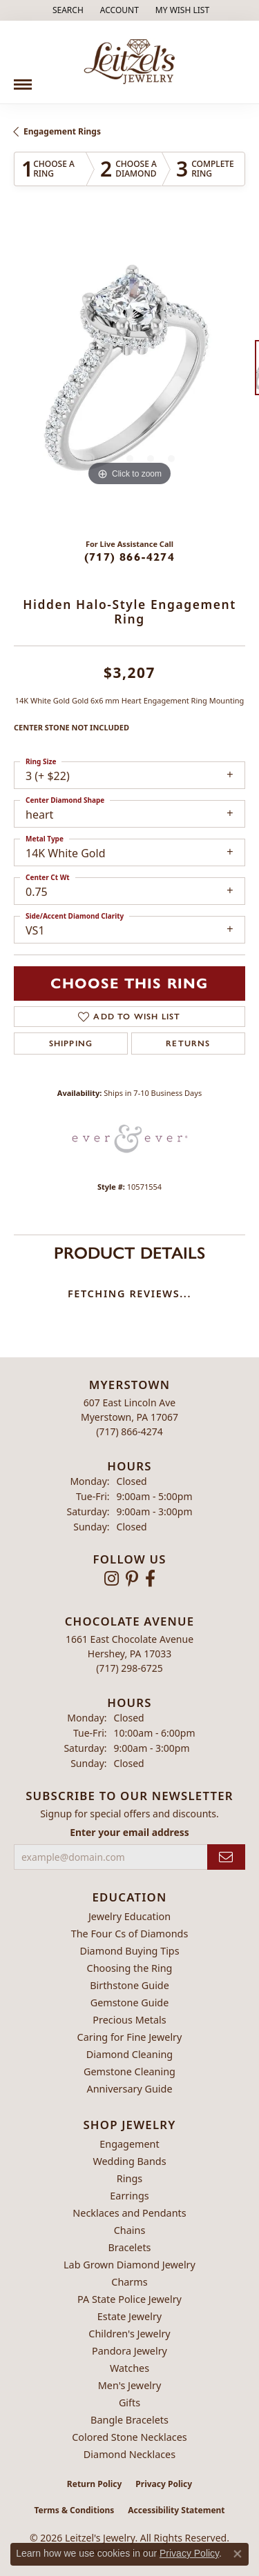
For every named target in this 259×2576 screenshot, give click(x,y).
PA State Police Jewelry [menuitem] (129, 2299)
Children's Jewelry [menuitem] (129, 2333)
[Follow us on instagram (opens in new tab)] (111, 1578)
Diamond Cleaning (129, 2054)
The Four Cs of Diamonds (130, 1933)
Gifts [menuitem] (129, 2402)
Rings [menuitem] (129, 2178)
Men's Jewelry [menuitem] (130, 2385)
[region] (129, 374)
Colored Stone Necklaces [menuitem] (129, 2437)
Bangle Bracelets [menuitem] (129, 2419)
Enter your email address (129, 1832)
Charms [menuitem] (129, 2281)
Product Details (129, 1253)
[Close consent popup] (237, 2554)
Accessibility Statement (176, 2510)
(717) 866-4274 (129, 556)
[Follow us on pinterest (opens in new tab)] (132, 1578)
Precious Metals (129, 2019)
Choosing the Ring (130, 1968)
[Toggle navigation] (23, 79)
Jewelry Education (129, 1916)
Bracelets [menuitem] (129, 2247)
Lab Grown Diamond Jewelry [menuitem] (129, 2264)
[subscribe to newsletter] (226, 1857)
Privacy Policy (163, 2484)
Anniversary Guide (129, 2088)
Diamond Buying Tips (129, 1950)
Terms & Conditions (74, 2510)
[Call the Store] (129, 1431)
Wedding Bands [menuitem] (129, 2161)
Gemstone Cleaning (129, 2071)
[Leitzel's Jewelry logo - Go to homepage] (129, 62)
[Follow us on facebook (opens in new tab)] (150, 1578)
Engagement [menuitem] (129, 2143)
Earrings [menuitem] (129, 2195)
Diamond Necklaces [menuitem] (129, 2454)
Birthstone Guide (129, 1985)
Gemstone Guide (129, 2002)
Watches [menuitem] (129, 2368)
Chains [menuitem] (130, 2230)
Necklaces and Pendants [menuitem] (129, 2212)
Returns (188, 1043)
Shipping (71, 1043)
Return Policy (94, 2484)
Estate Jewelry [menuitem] (129, 2316)
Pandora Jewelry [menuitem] (129, 2350)
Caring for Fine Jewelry (129, 2037)
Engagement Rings (62, 131)
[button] (67, 10)
